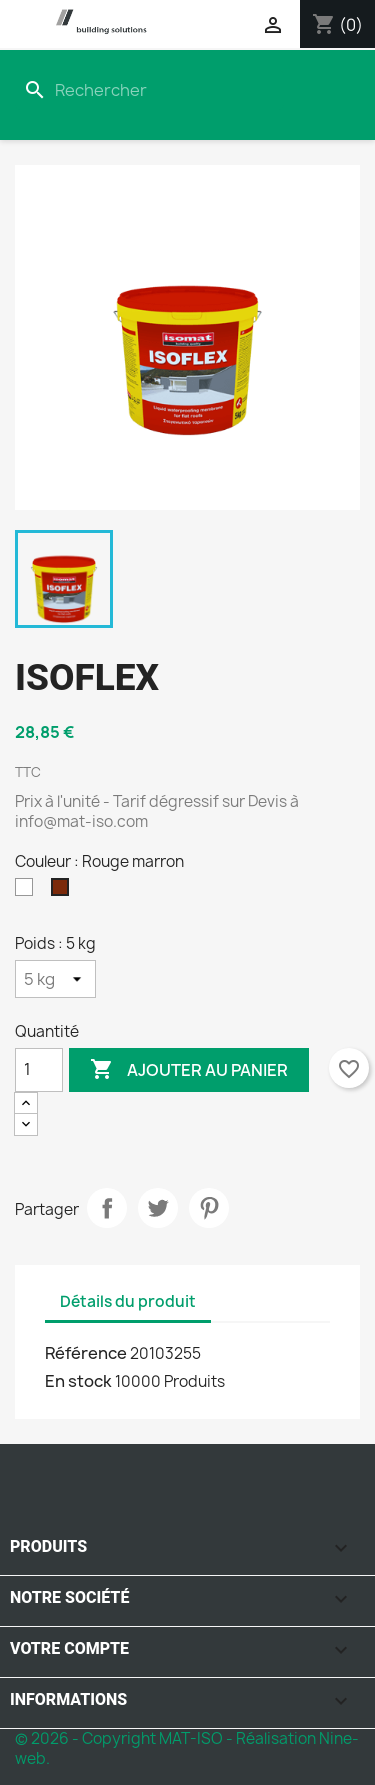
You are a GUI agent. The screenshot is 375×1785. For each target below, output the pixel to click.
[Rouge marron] (64, 892)
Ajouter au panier (189, 1070)
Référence (86, 1353)
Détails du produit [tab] (128, 1301)
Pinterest (209, 1208)
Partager (107, 1208)
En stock (78, 1381)
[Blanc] (28, 892)
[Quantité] (39, 1070)
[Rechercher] (149, 90)
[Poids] (55, 979)
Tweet (158, 1208)
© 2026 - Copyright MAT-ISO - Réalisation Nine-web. (187, 1748)
